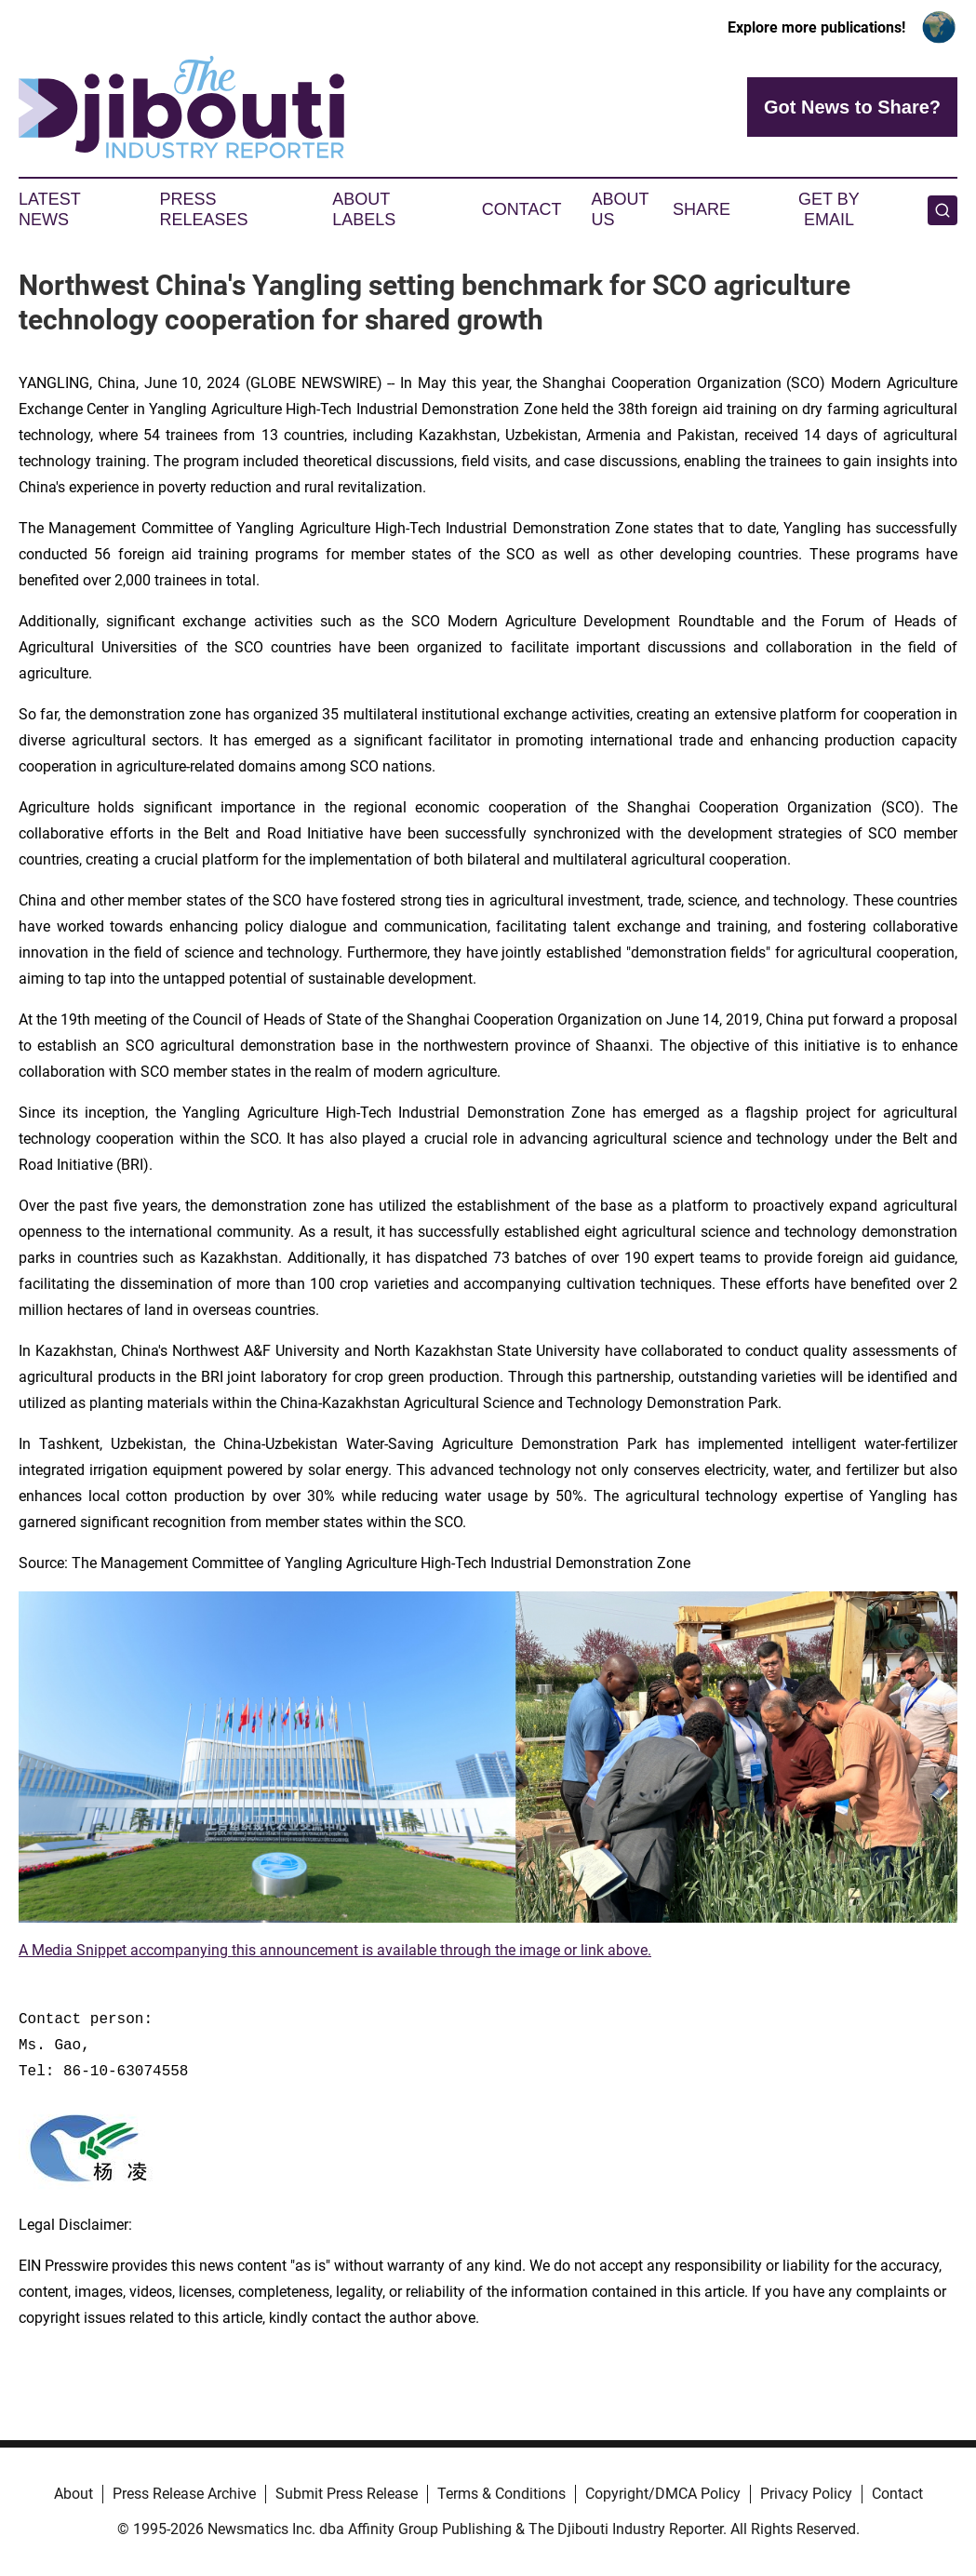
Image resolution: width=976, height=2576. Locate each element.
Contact (522, 209)
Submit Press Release (346, 2493)
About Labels (363, 209)
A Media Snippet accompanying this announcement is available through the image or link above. (335, 1950)
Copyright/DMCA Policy (663, 2493)
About (73, 2493)
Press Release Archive (184, 2493)
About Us (619, 209)
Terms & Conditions (501, 2493)
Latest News (49, 209)
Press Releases (204, 209)
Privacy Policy (806, 2493)
